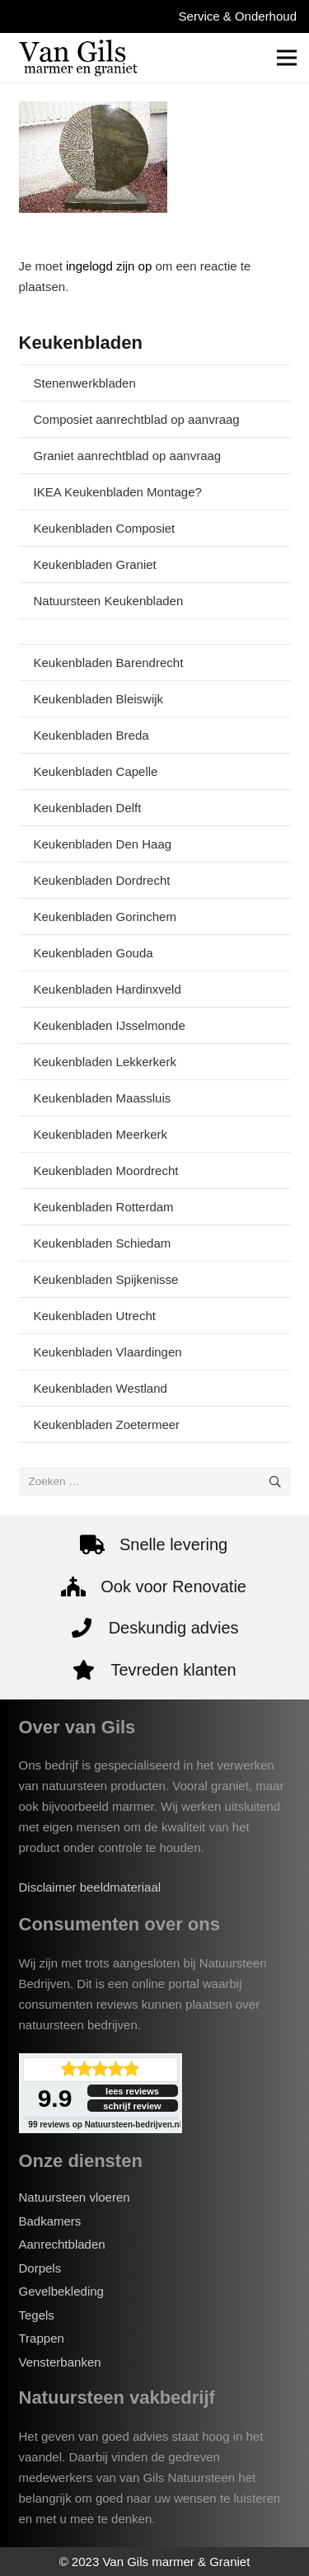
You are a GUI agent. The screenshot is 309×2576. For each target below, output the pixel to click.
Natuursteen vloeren (74, 2197)
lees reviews (132, 2091)
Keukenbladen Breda (91, 735)
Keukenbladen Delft (88, 808)
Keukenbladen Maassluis (102, 1098)
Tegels (36, 2315)
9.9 (55, 2098)
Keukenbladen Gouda (93, 953)
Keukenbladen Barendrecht (109, 663)
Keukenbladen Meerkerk (101, 1134)
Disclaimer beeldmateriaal (90, 1887)
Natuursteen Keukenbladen (109, 601)
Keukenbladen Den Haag (103, 844)
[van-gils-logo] (78, 57)
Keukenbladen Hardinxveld (107, 989)
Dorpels (40, 2268)
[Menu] (287, 57)
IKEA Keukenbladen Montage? (118, 492)
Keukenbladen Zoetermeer (107, 1424)
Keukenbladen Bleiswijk (99, 699)
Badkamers (50, 2221)
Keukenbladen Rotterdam (104, 1207)
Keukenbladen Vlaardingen (108, 1352)
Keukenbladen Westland (100, 1388)
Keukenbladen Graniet (95, 564)
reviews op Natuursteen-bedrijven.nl (104, 2124)
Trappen (41, 2338)
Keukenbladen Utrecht (95, 1316)
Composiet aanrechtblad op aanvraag (137, 419)
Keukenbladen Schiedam (102, 1243)
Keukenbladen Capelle (96, 771)
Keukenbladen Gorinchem (105, 917)
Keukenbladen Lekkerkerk (105, 1062)
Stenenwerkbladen (85, 383)
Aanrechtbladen (62, 2244)
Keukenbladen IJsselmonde (109, 1025)
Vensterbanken (60, 2362)
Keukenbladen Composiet (105, 528)
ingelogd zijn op (109, 266)
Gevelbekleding (61, 2291)
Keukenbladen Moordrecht (106, 1170)
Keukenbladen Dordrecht (102, 880)
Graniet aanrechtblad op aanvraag (128, 456)
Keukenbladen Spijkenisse (106, 1279)
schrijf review (132, 2106)
